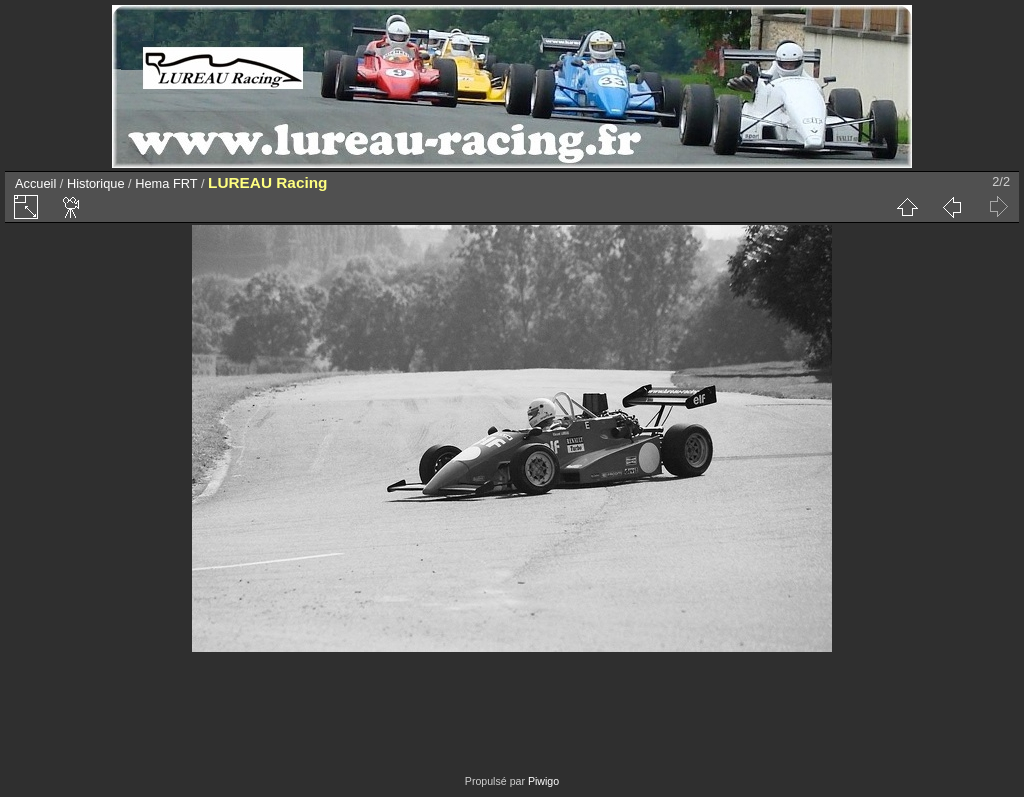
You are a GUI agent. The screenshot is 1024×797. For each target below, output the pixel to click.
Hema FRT (166, 183)
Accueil (35, 183)
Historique (96, 183)
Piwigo (543, 781)
